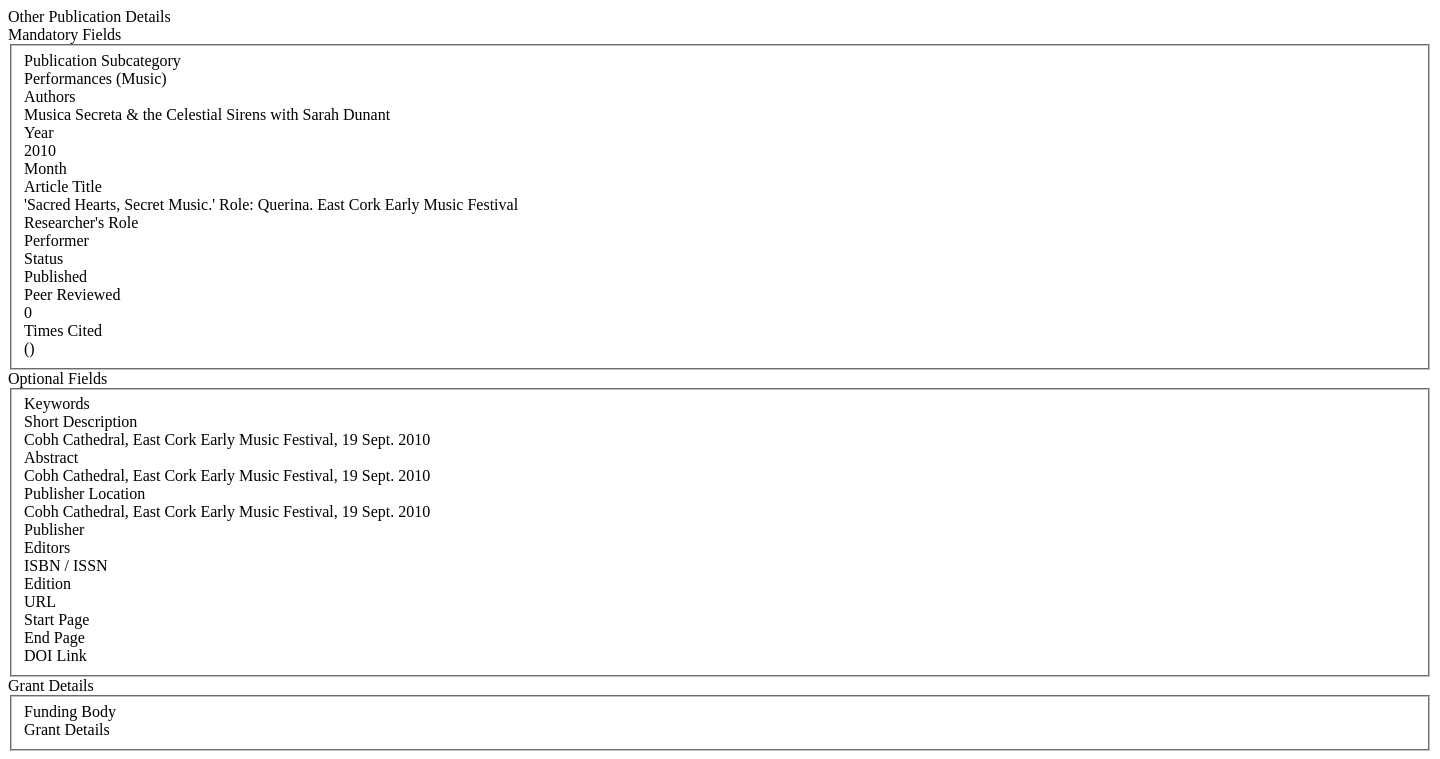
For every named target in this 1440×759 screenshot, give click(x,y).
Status (43, 258)
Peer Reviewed (72, 294)
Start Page (56, 619)
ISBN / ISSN (66, 565)
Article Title (63, 186)
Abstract (51, 457)
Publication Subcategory (102, 60)
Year (38, 132)
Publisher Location (84, 493)
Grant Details (67, 729)
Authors (50, 96)
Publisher (54, 529)
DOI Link (55, 655)
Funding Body (70, 711)
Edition (47, 583)
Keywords (57, 403)
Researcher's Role (81, 222)
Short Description (80, 421)
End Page (54, 637)
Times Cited (63, 330)
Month (45, 168)
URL (40, 601)
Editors (47, 547)
